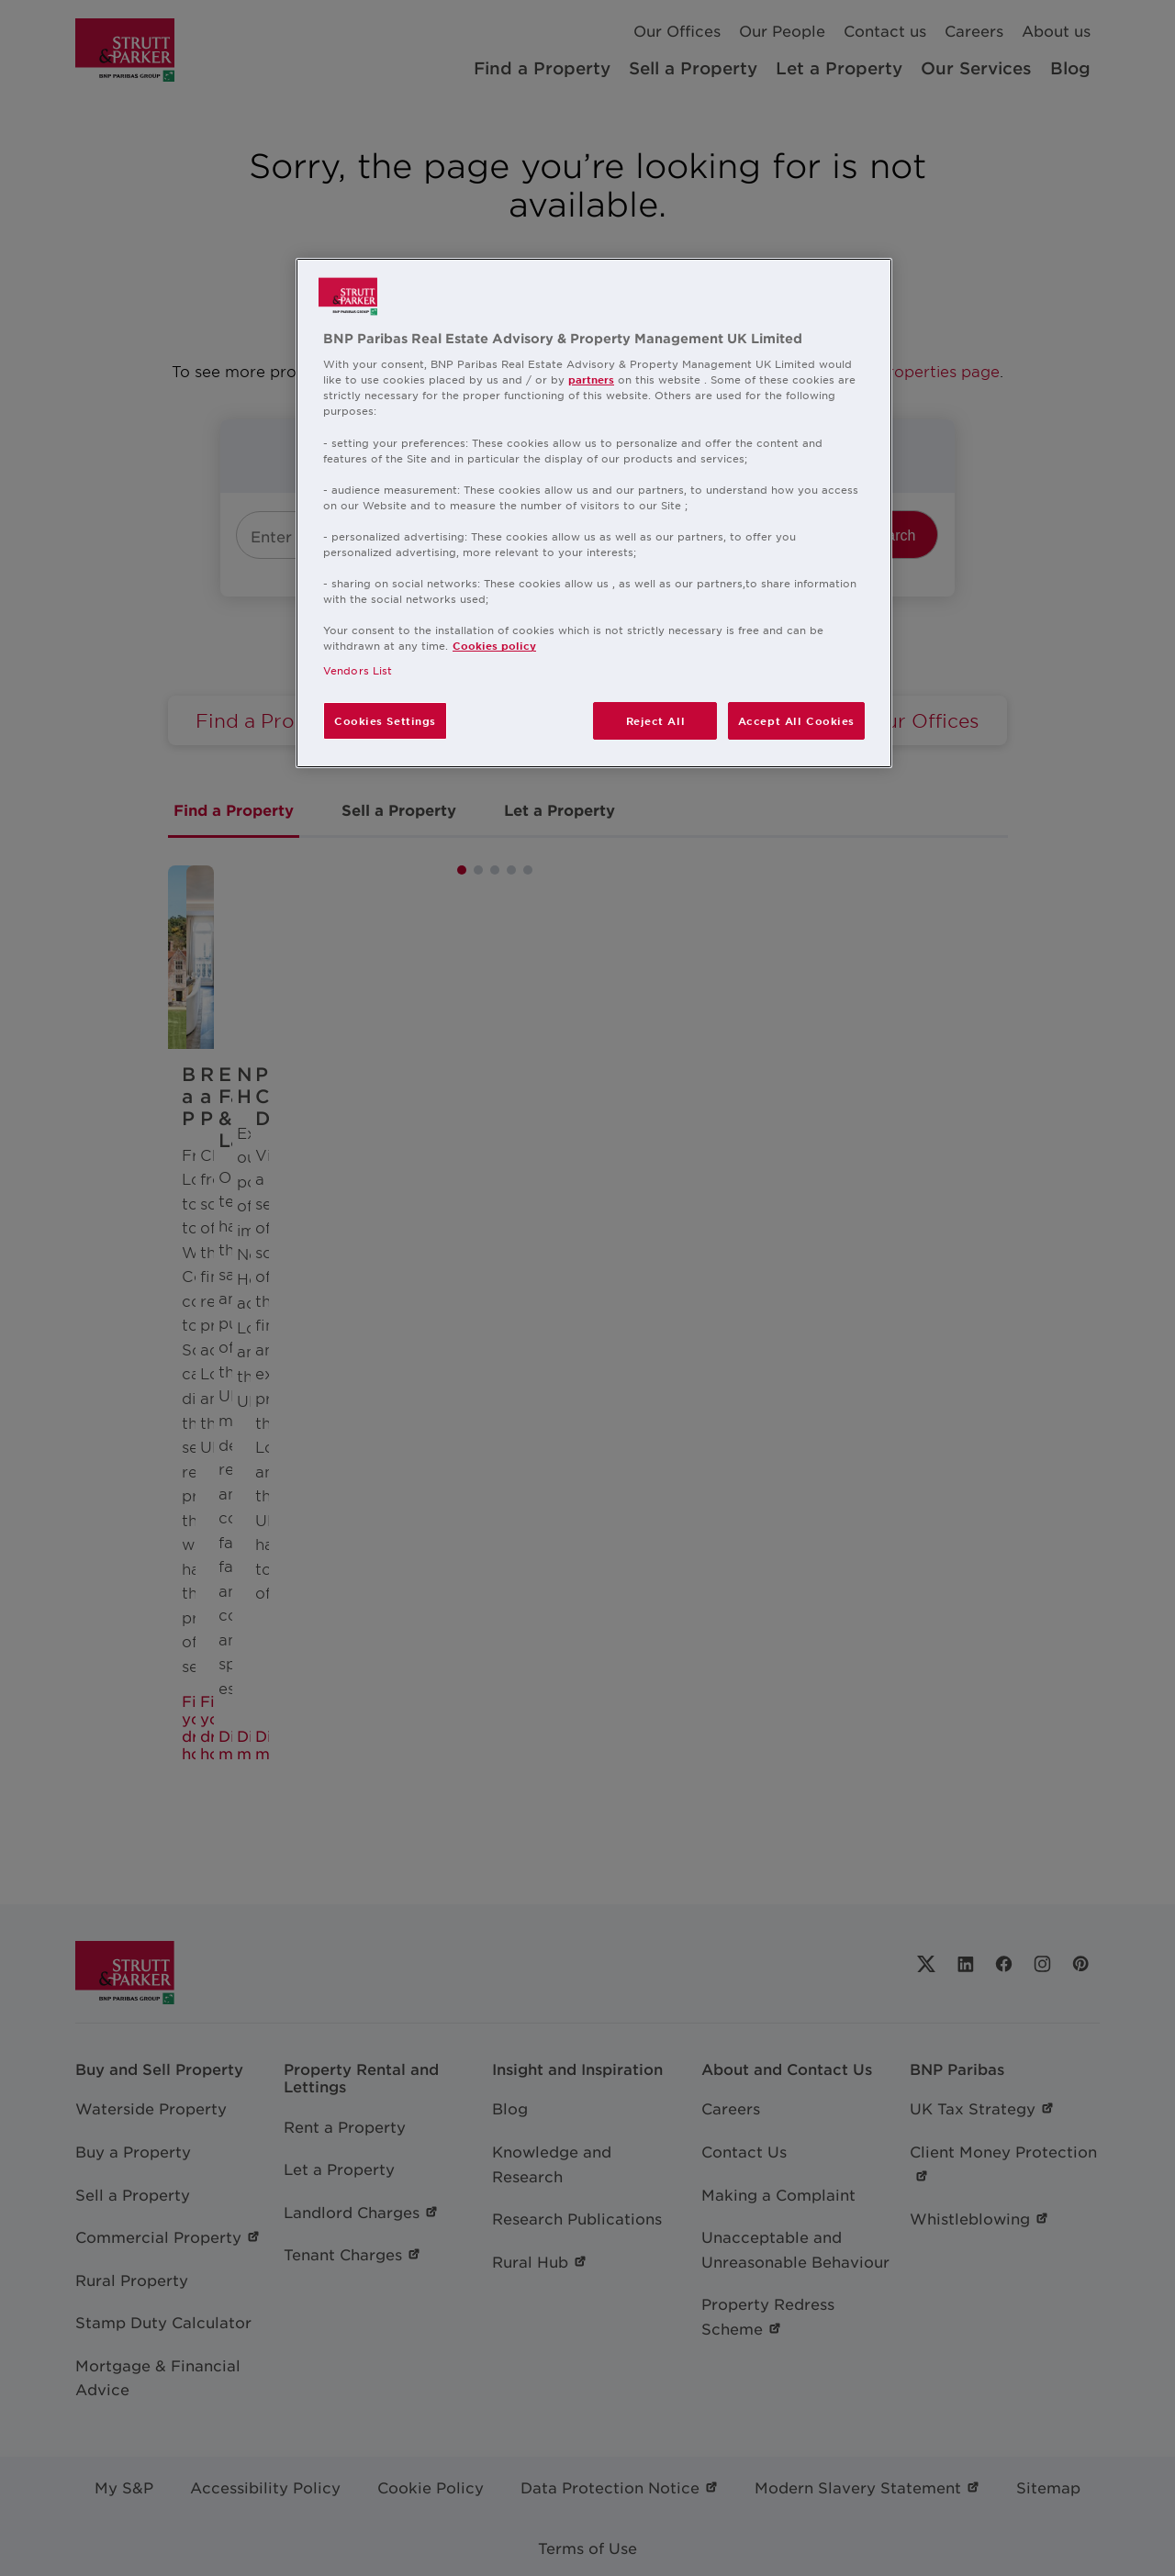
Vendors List (357, 670)
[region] (594, 513)
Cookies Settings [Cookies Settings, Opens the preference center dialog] (385, 720)
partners (591, 379)
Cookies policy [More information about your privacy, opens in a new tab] (494, 645)
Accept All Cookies (796, 720)
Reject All (656, 720)
